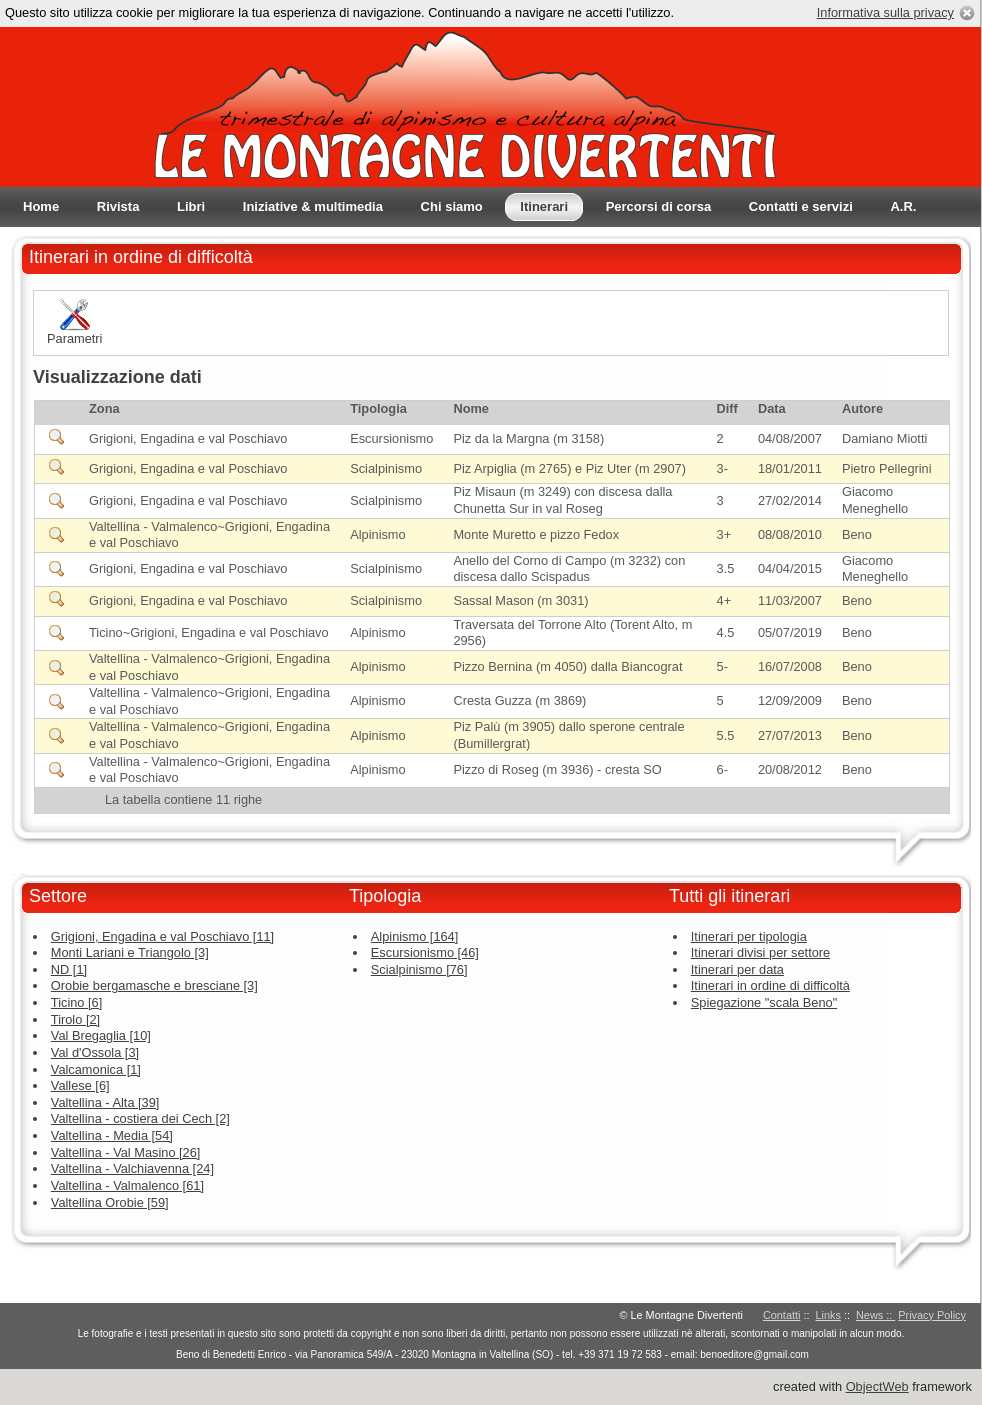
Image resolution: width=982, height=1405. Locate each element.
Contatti (781, 1315)
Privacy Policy (932, 1315)
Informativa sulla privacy (885, 12)
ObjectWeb (877, 1386)
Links (828, 1315)
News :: (875, 1315)
